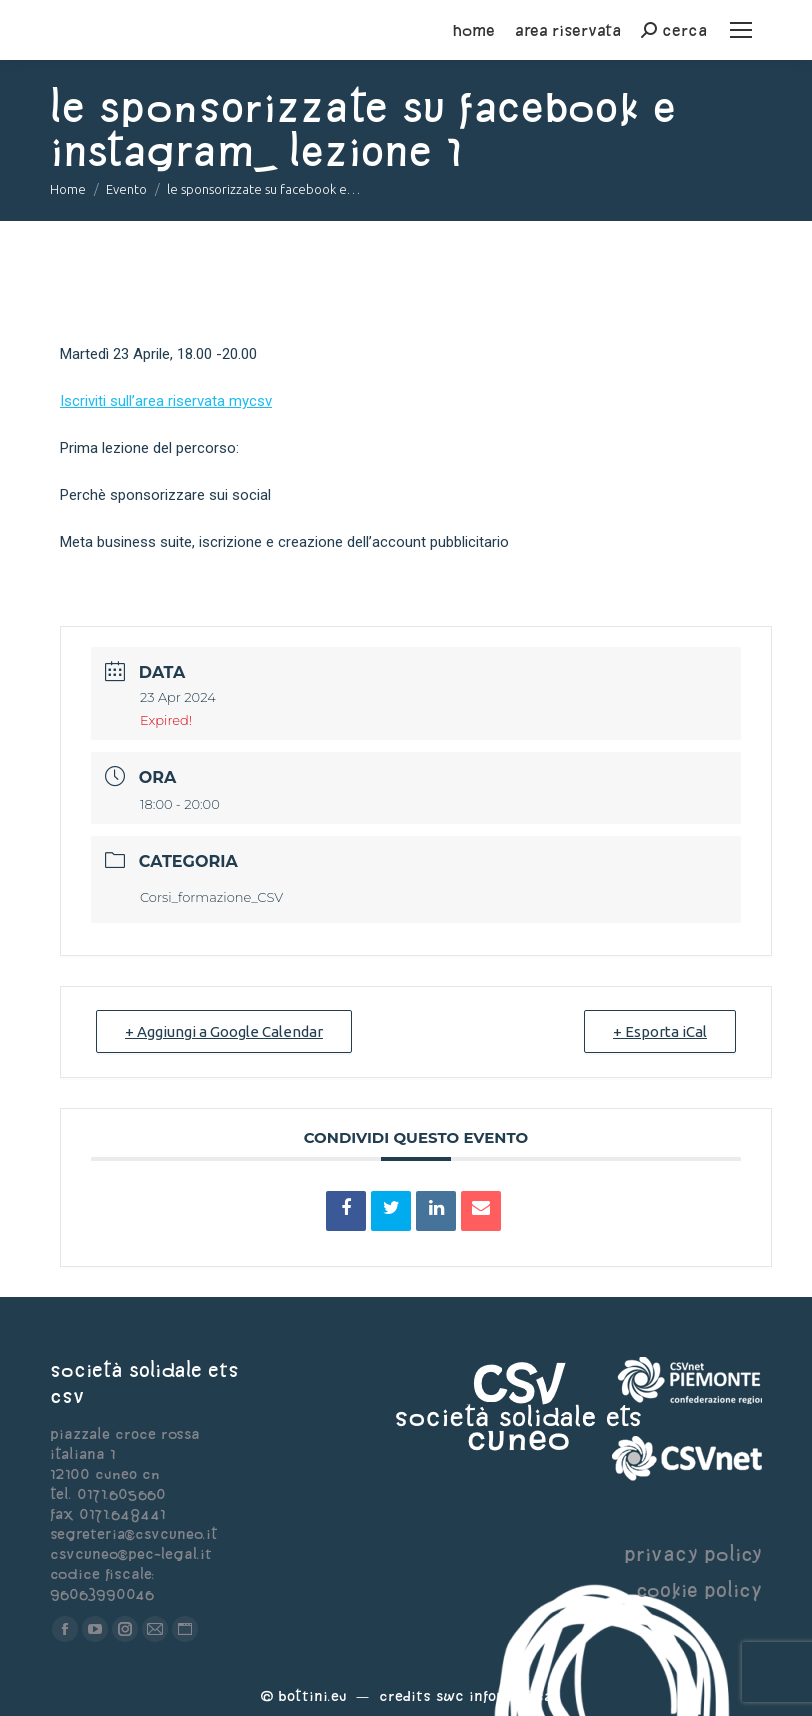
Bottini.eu (312, 1695)
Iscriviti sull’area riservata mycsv (166, 401)
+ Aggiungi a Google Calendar (224, 1031)
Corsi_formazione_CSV (211, 897)
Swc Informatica (494, 1695)
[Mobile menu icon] (741, 30)
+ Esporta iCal (660, 1031)
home (474, 30)
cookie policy (699, 1589)
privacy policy (693, 1553)
